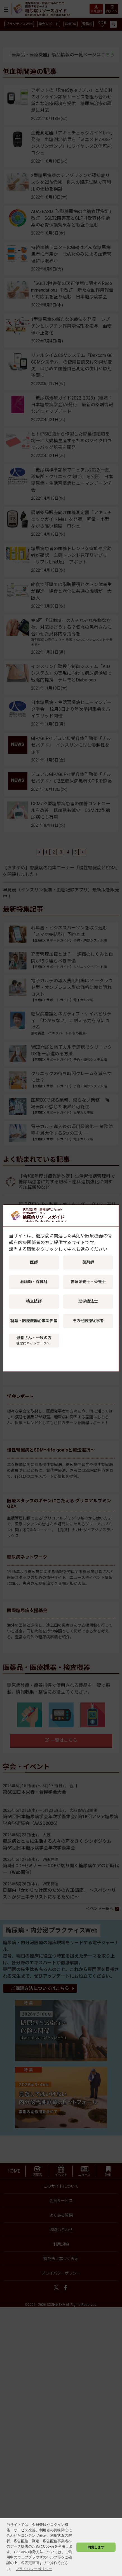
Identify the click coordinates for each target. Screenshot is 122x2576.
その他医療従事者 (88, 1321)
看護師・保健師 (34, 1281)
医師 (34, 1262)
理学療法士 (88, 1301)
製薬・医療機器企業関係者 (33, 1321)
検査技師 (34, 1301)
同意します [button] (96, 2547)
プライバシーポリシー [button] (34, 2569)
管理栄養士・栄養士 (88, 1281)
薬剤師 (88, 1262)
